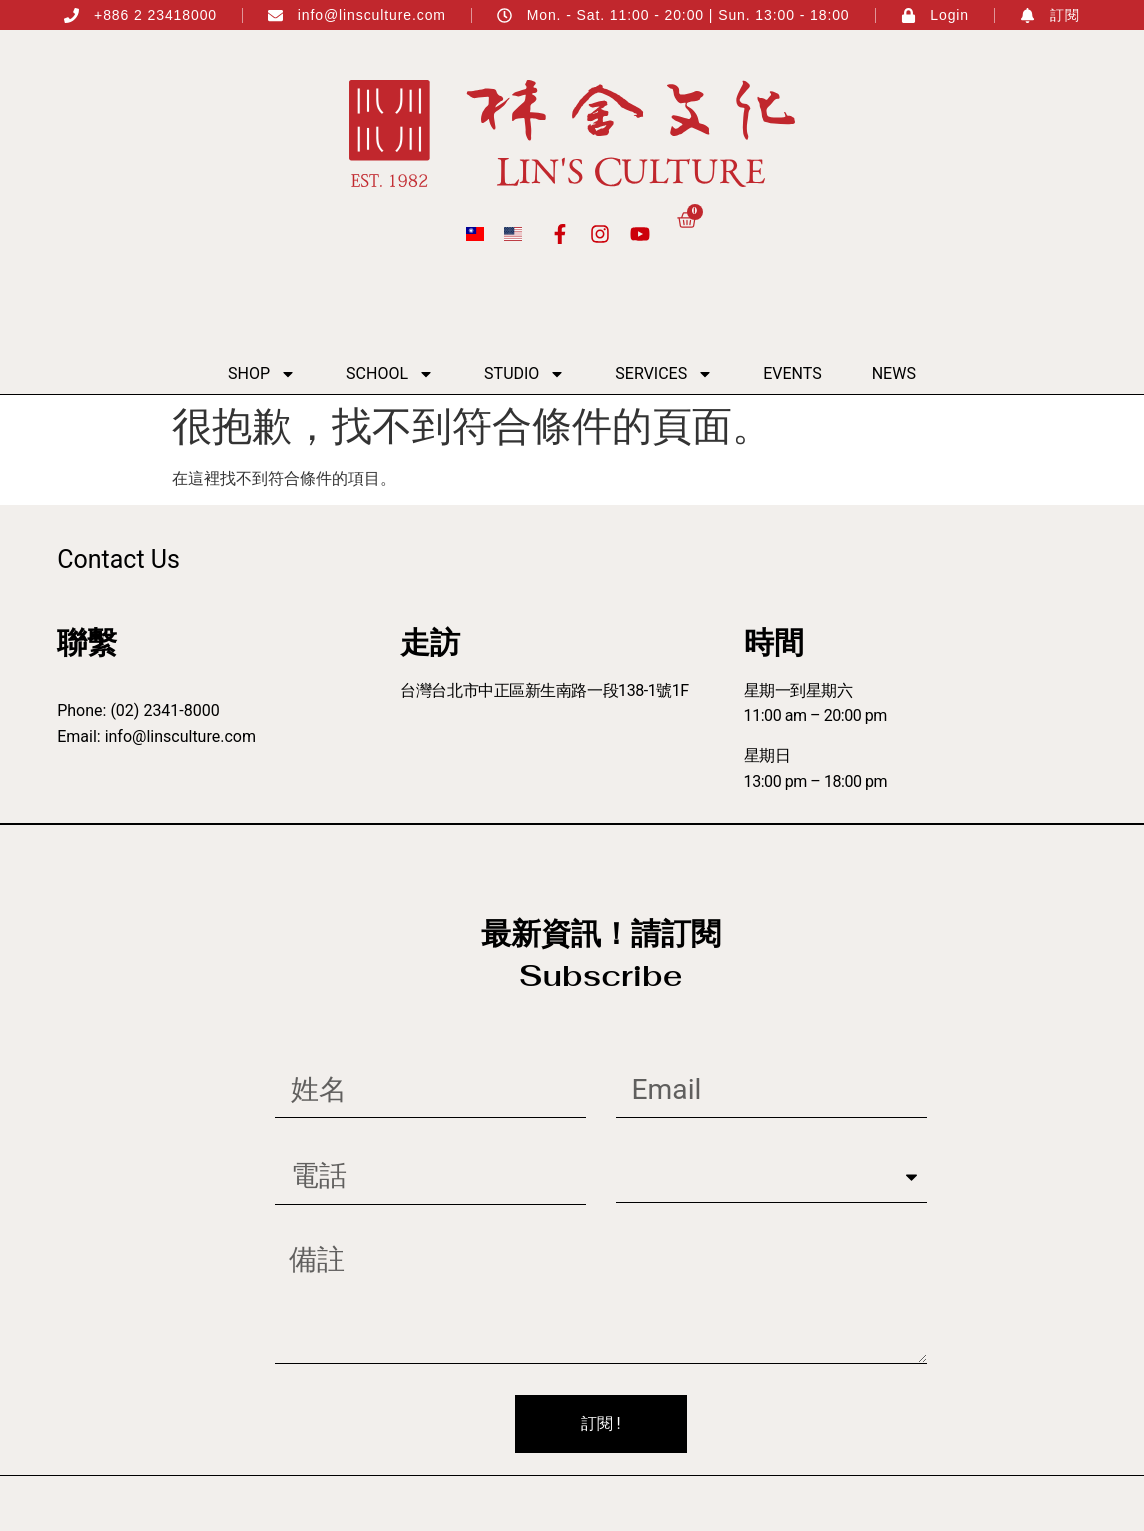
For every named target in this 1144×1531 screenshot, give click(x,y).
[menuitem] (475, 233)
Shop (262, 374)
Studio (524, 374)
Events (792, 373)
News (894, 373)
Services (664, 374)
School (390, 374)
